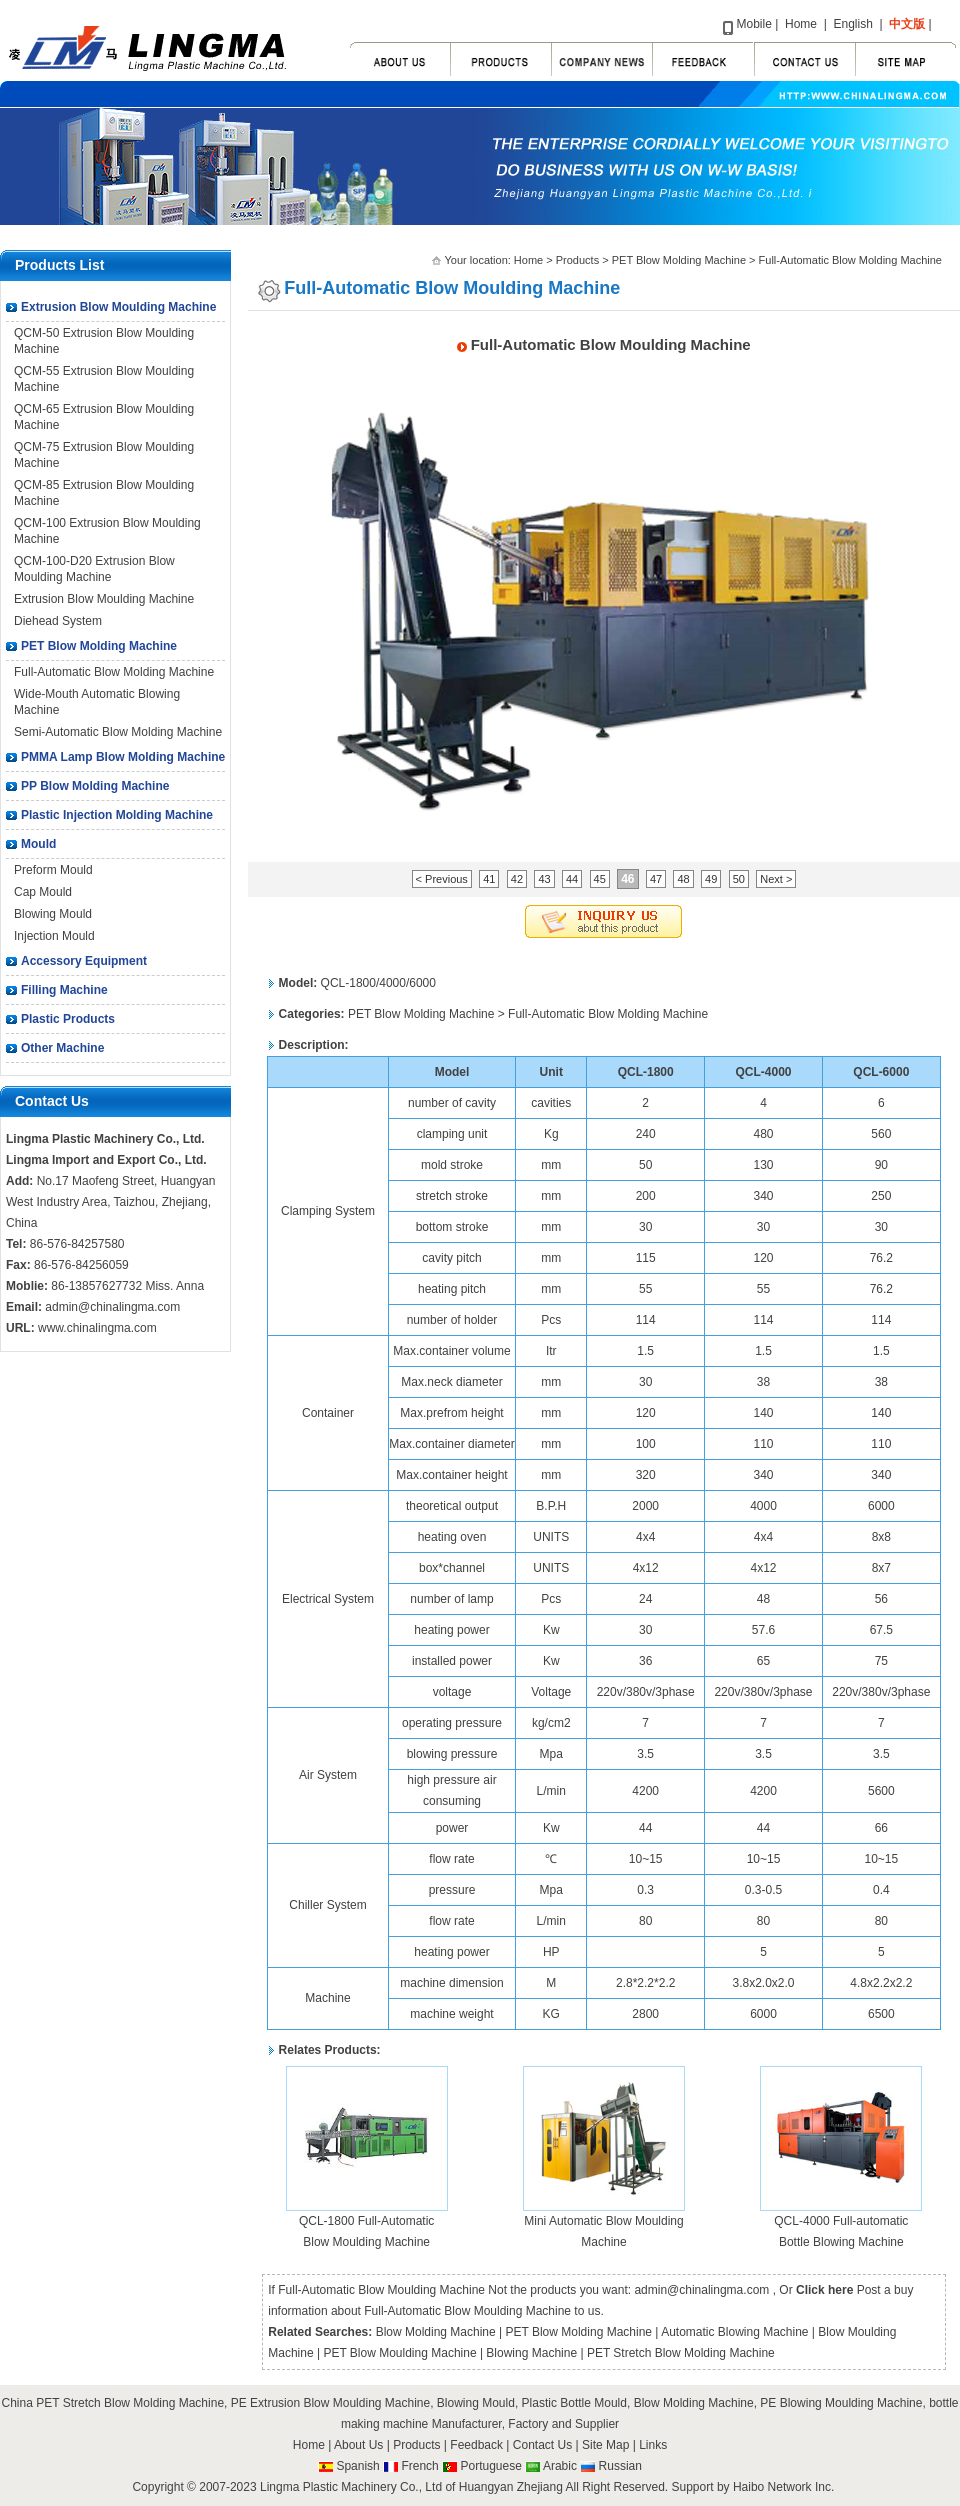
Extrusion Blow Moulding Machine (118, 307)
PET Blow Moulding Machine (399, 2353)
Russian (620, 2466)
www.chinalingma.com (97, 1328)
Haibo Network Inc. (783, 2487)
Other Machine (62, 1048)
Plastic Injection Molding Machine (117, 815)
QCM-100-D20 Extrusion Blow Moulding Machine (94, 569)
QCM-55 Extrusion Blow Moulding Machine (104, 379)
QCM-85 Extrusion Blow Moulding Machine (104, 493)
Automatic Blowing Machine (734, 2332)
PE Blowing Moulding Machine (841, 2403)
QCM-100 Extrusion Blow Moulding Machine (107, 531)
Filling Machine (64, 990)
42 (517, 879)
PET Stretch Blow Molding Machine (681, 2353)
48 (683, 879)
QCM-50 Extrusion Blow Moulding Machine (104, 341)
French (419, 2466)
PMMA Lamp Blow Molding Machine (123, 757)
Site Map (607, 2445)
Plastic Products (68, 1019)
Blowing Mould (53, 914)
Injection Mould (54, 936)
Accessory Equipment (84, 961)
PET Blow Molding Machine (99, 646)
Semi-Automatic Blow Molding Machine (118, 732)
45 (600, 879)
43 (544, 879)
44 (572, 879)
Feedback (476, 2445)
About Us (358, 2445)
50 (739, 879)
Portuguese (490, 2466)
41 (489, 879)
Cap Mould (43, 892)
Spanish (357, 2466)
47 (656, 879)
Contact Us (542, 2445)
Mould (38, 844)
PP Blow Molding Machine (95, 786)
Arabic (560, 2466)
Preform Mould (53, 870)
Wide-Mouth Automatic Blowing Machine (97, 702)
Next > (776, 879)
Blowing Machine (531, 2353)
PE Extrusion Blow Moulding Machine (330, 2403)
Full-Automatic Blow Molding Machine (114, 672)
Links (653, 2445)
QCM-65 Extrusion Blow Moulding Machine (104, 417)
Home (801, 24)
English (852, 24)
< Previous (442, 879)
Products (577, 260)
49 (711, 879)
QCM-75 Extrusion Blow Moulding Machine (104, 455)
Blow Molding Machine (436, 2332)
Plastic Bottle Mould (574, 2403)
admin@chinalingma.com (112, 1307)
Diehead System (58, 621)
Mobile (754, 24)
